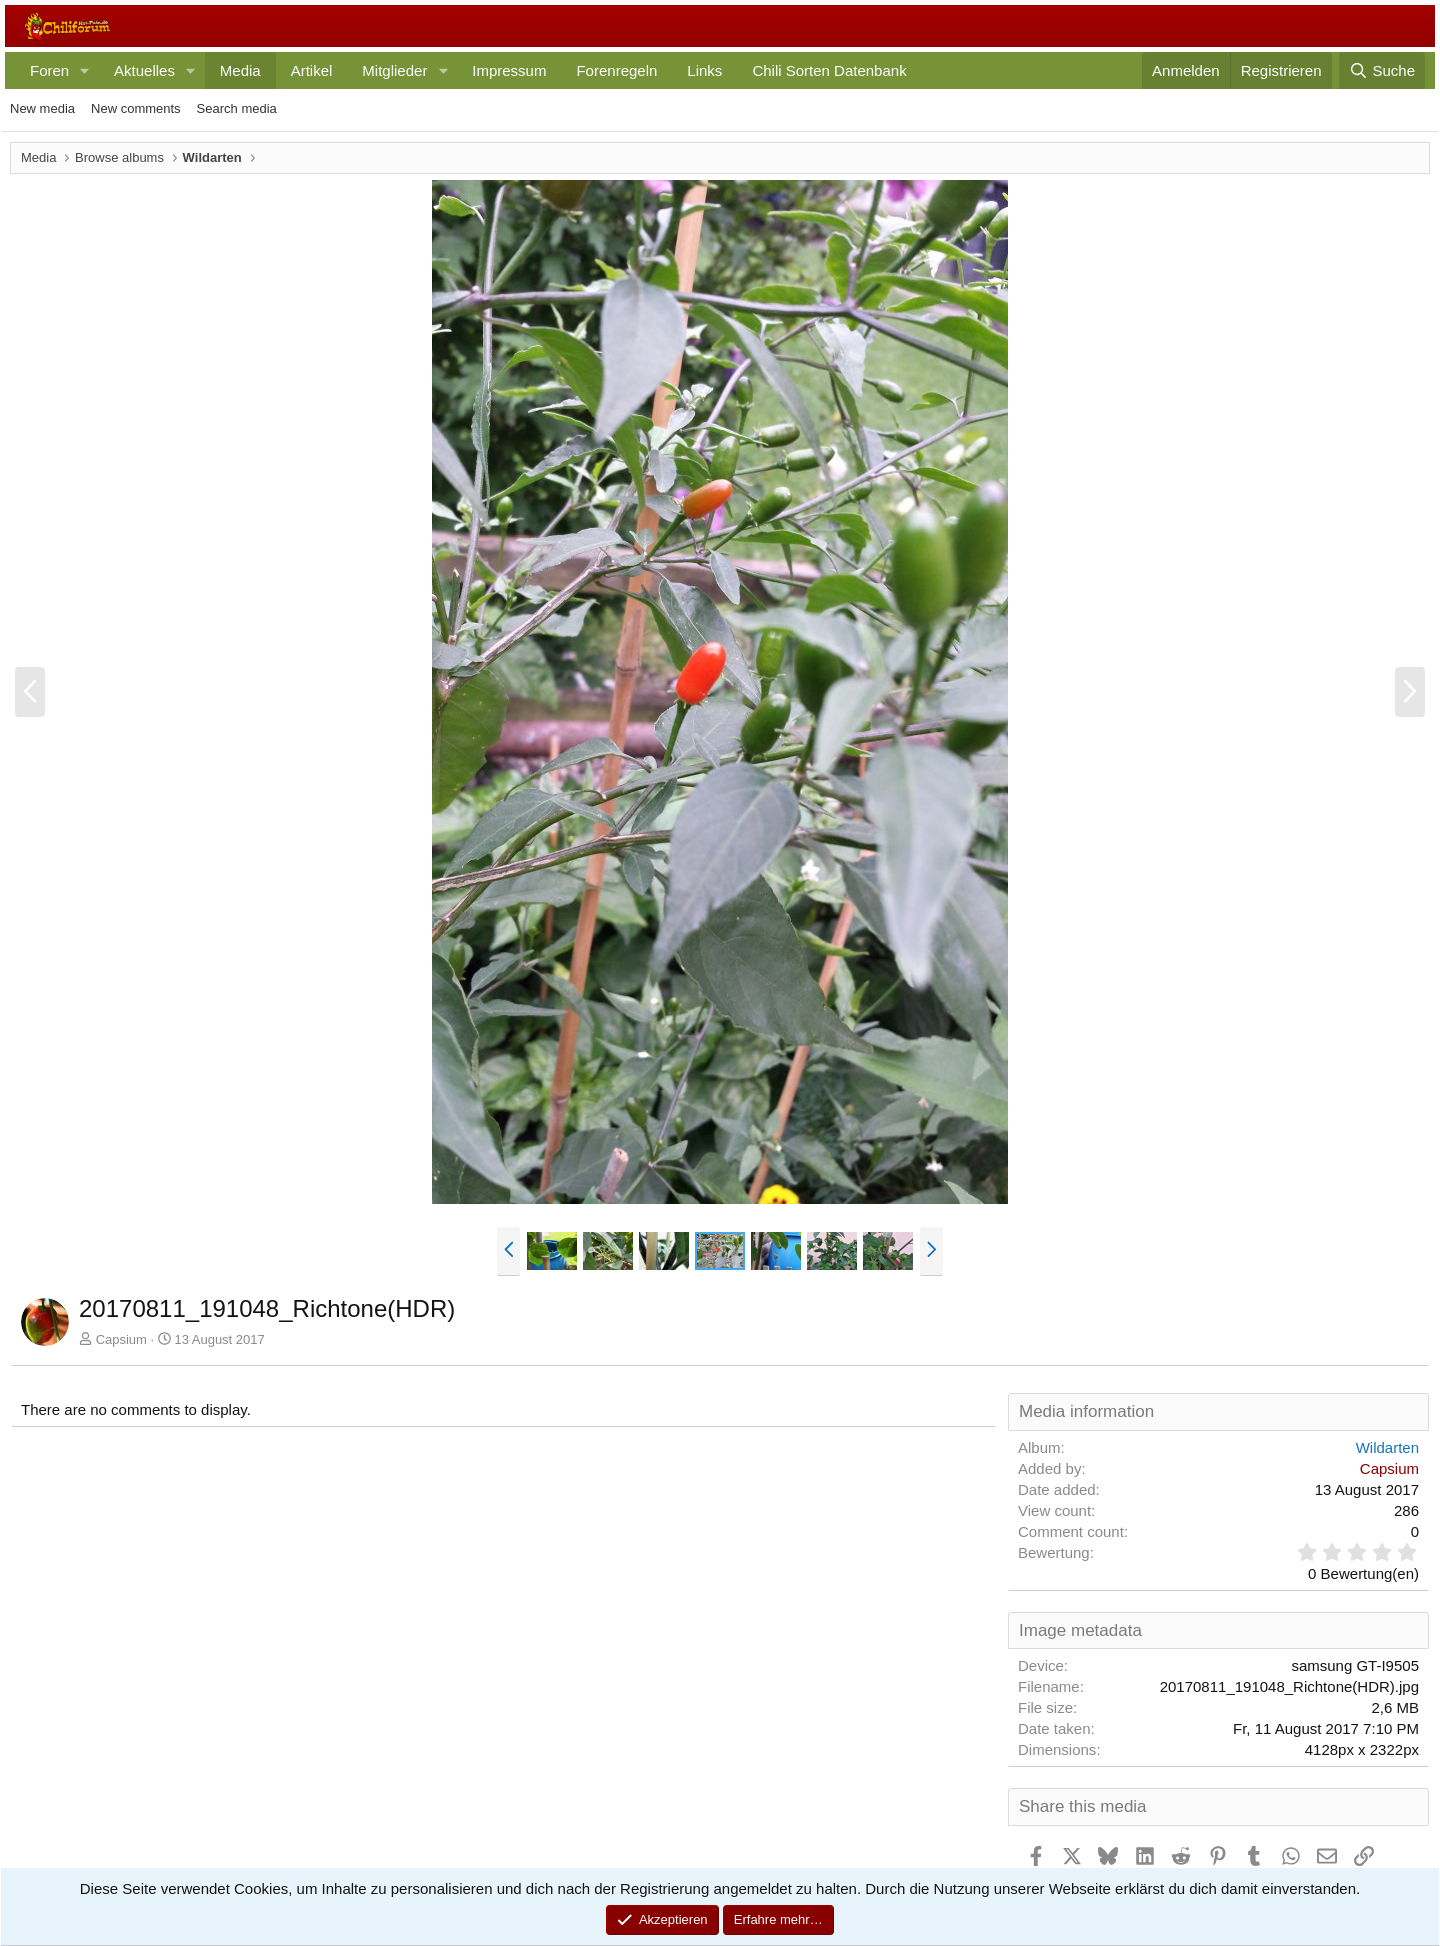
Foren (49, 70)
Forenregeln (616, 70)
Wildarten (1387, 1447)
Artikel (312, 70)
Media (240, 70)
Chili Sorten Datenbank (829, 70)
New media (42, 108)
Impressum (509, 70)
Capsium (121, 1339)
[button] (85, 70)
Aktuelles (144, 70)
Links (704, 70)
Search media (237, 108)
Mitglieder (394, 70)
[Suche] (1382, 70)
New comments (136, 108)
